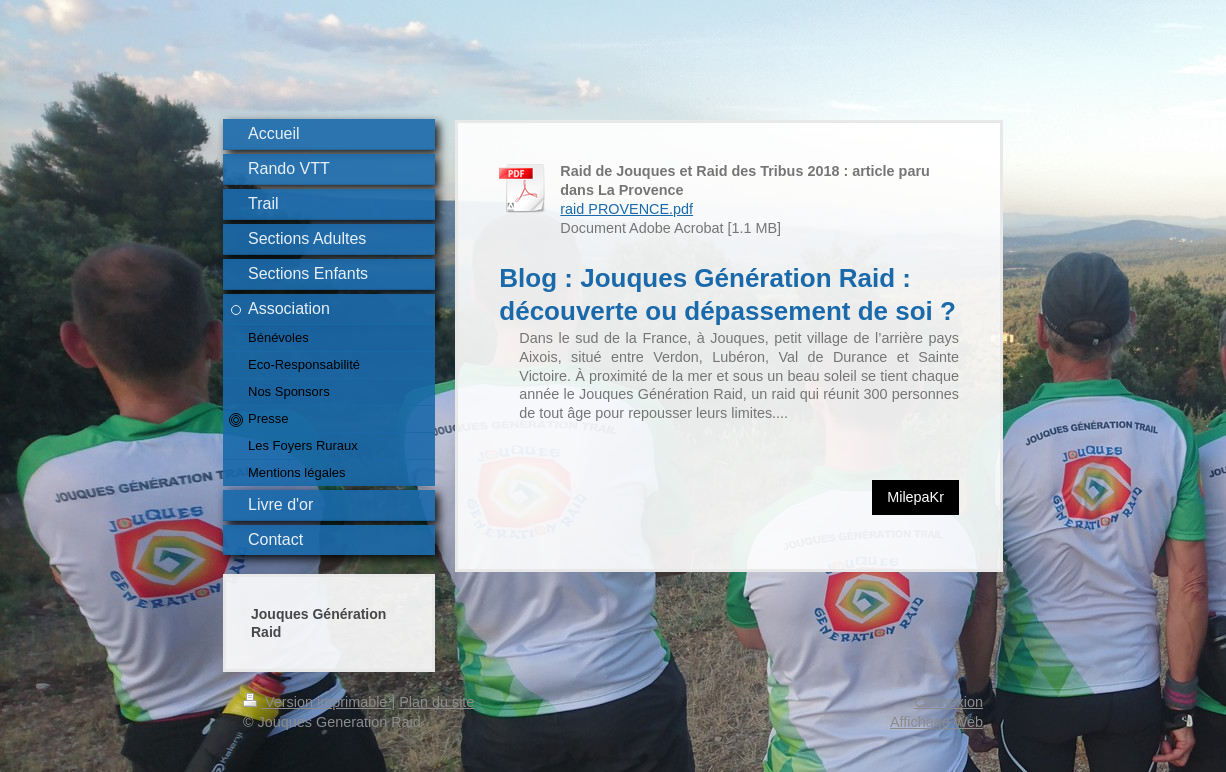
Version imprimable (317, 702)
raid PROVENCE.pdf (626, 209)
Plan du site (436, 702)
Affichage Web (936, 722)
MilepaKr (915, 497)
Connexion (948, 702)
